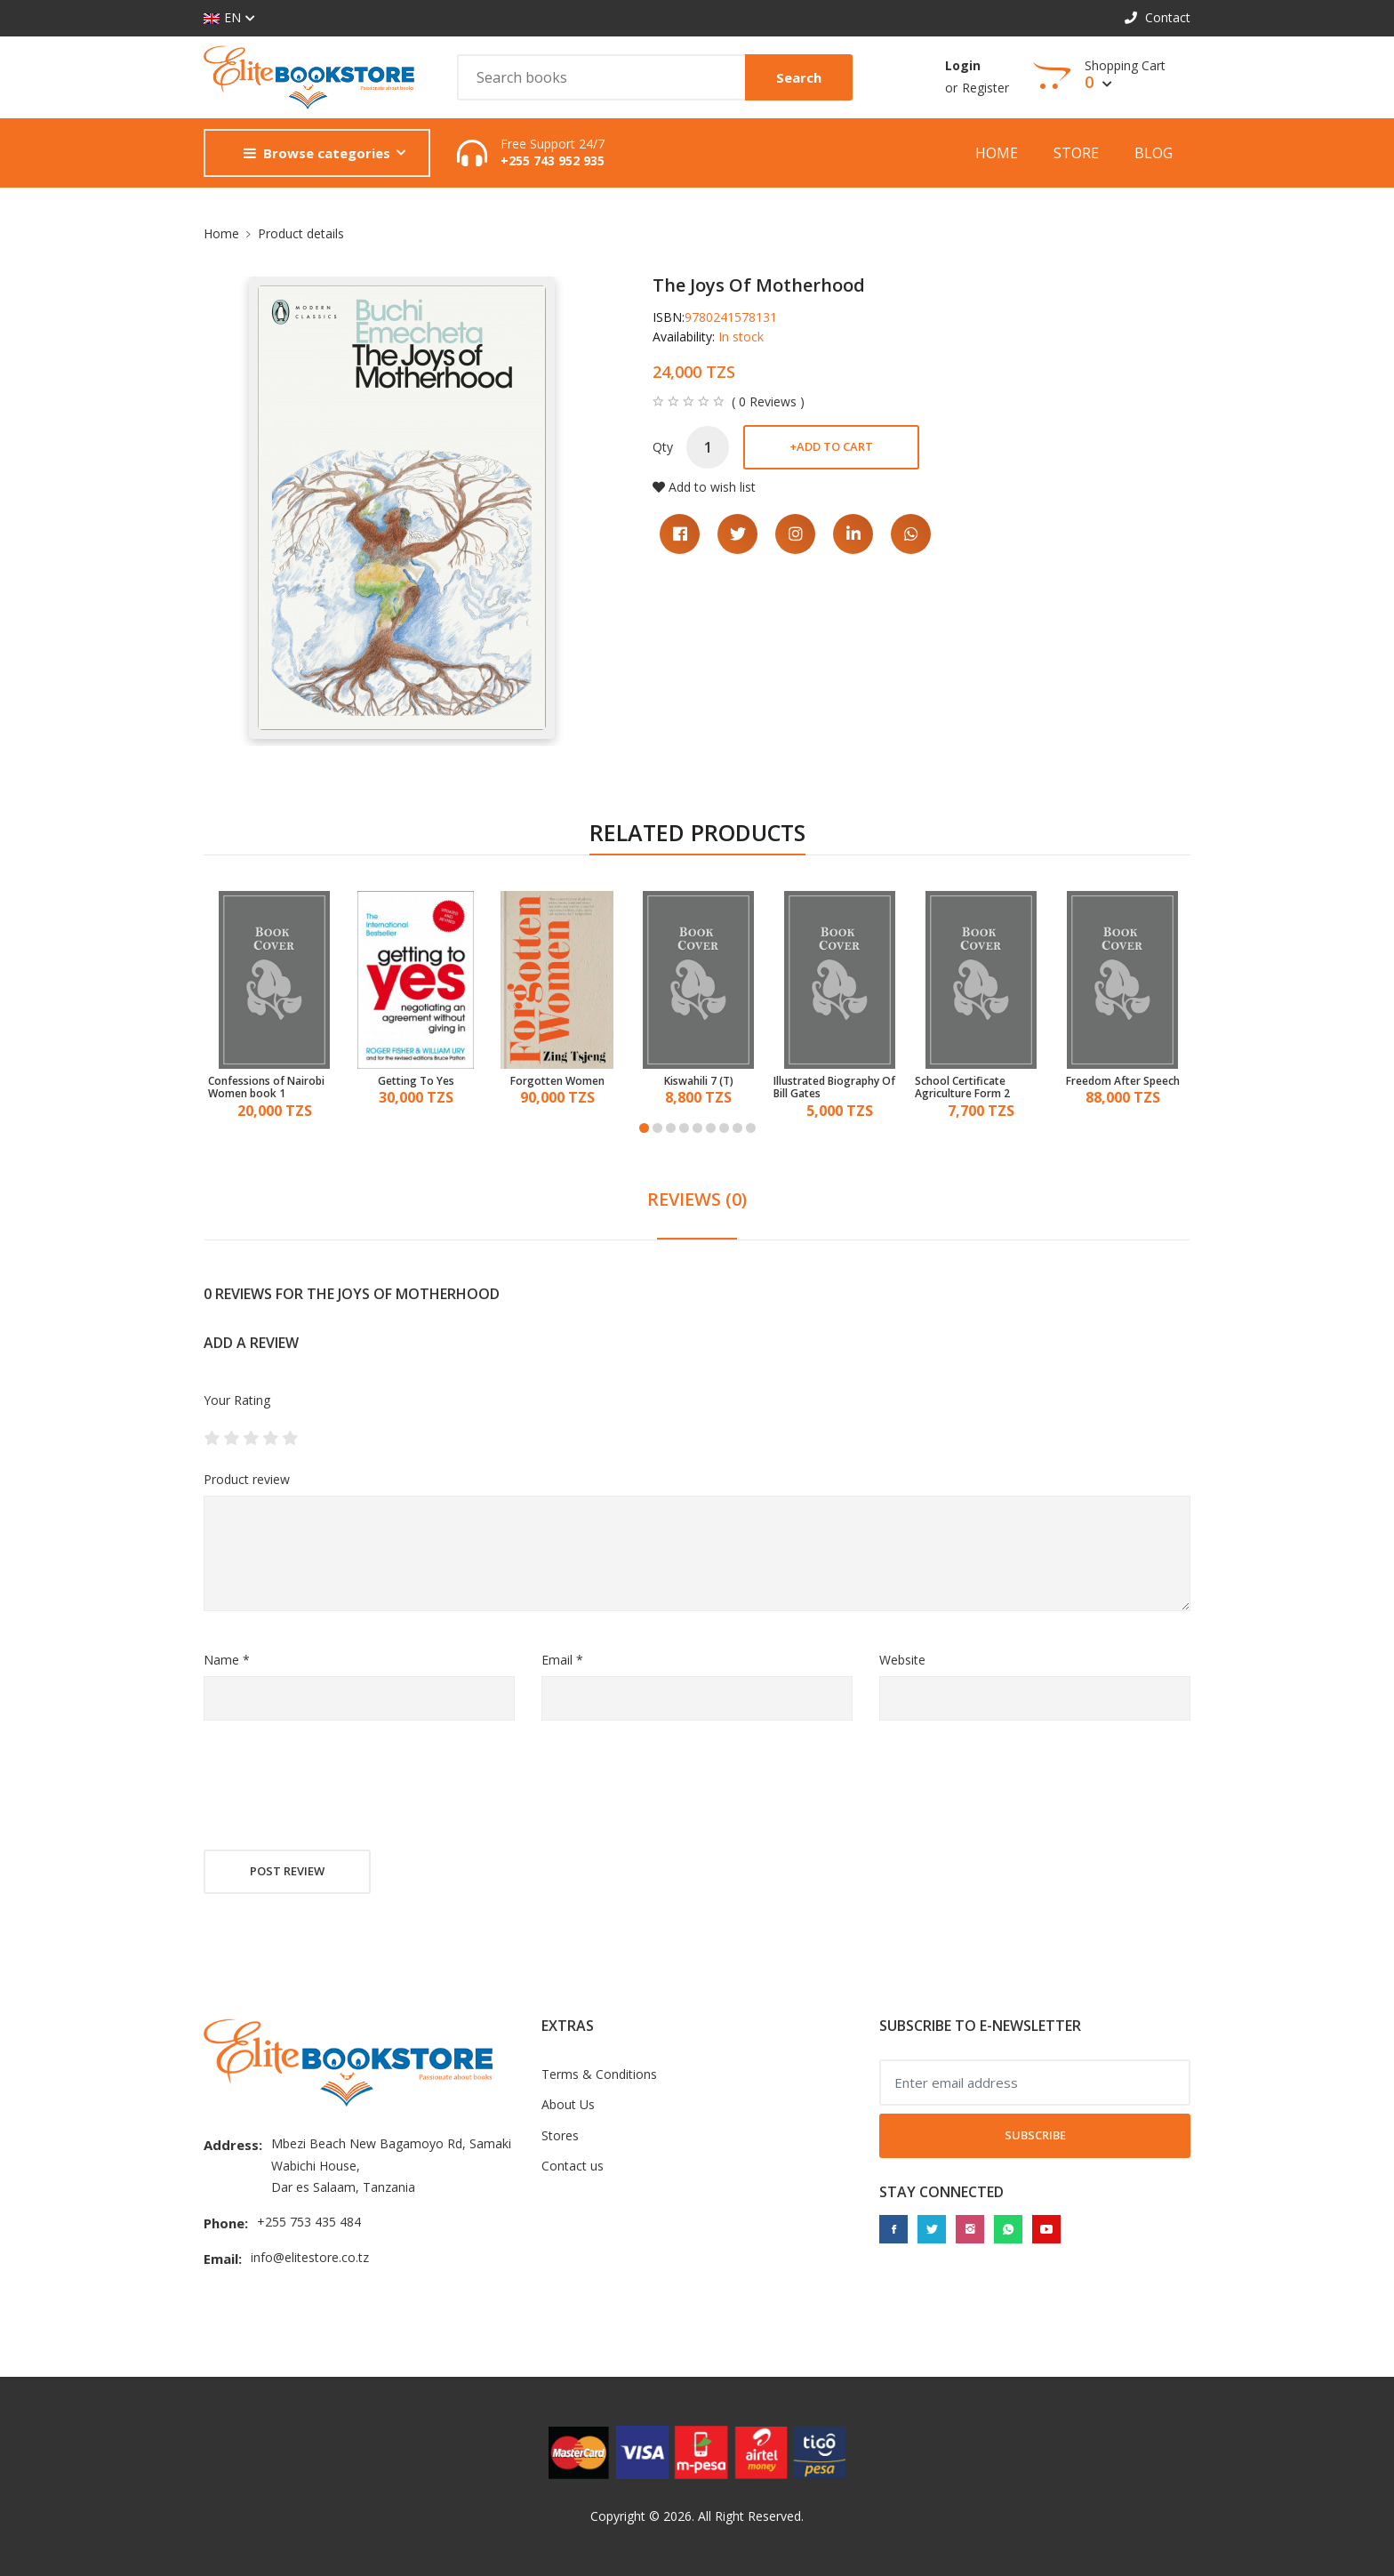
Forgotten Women (557, 1081)
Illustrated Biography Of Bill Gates (834, 1088)
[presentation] (339, 1787)
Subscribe (1035, 2135)
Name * (227, 1659)
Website (902, 1659)
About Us (568, 2104)
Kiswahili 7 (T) (698, 1081)
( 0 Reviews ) (768, 402)
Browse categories (317, 153)
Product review (247, 1479)
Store (1076, 153)
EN (222, 18)
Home (996, 153)
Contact (1157, 17)
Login (963, 65)
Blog (1153, 153)
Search (798, 77)
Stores (560, 2135)
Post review (287, 1871)
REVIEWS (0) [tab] (697, 1199)
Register (985, 87)
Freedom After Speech (1123, 1081)
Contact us (572, 2165)
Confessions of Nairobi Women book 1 (266, 1088)
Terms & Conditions (599, 2074)
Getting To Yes (416, 1081)
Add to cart (831, 446)
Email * (562, 1659)
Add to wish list (704, 486)
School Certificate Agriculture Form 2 (962, 1088)
